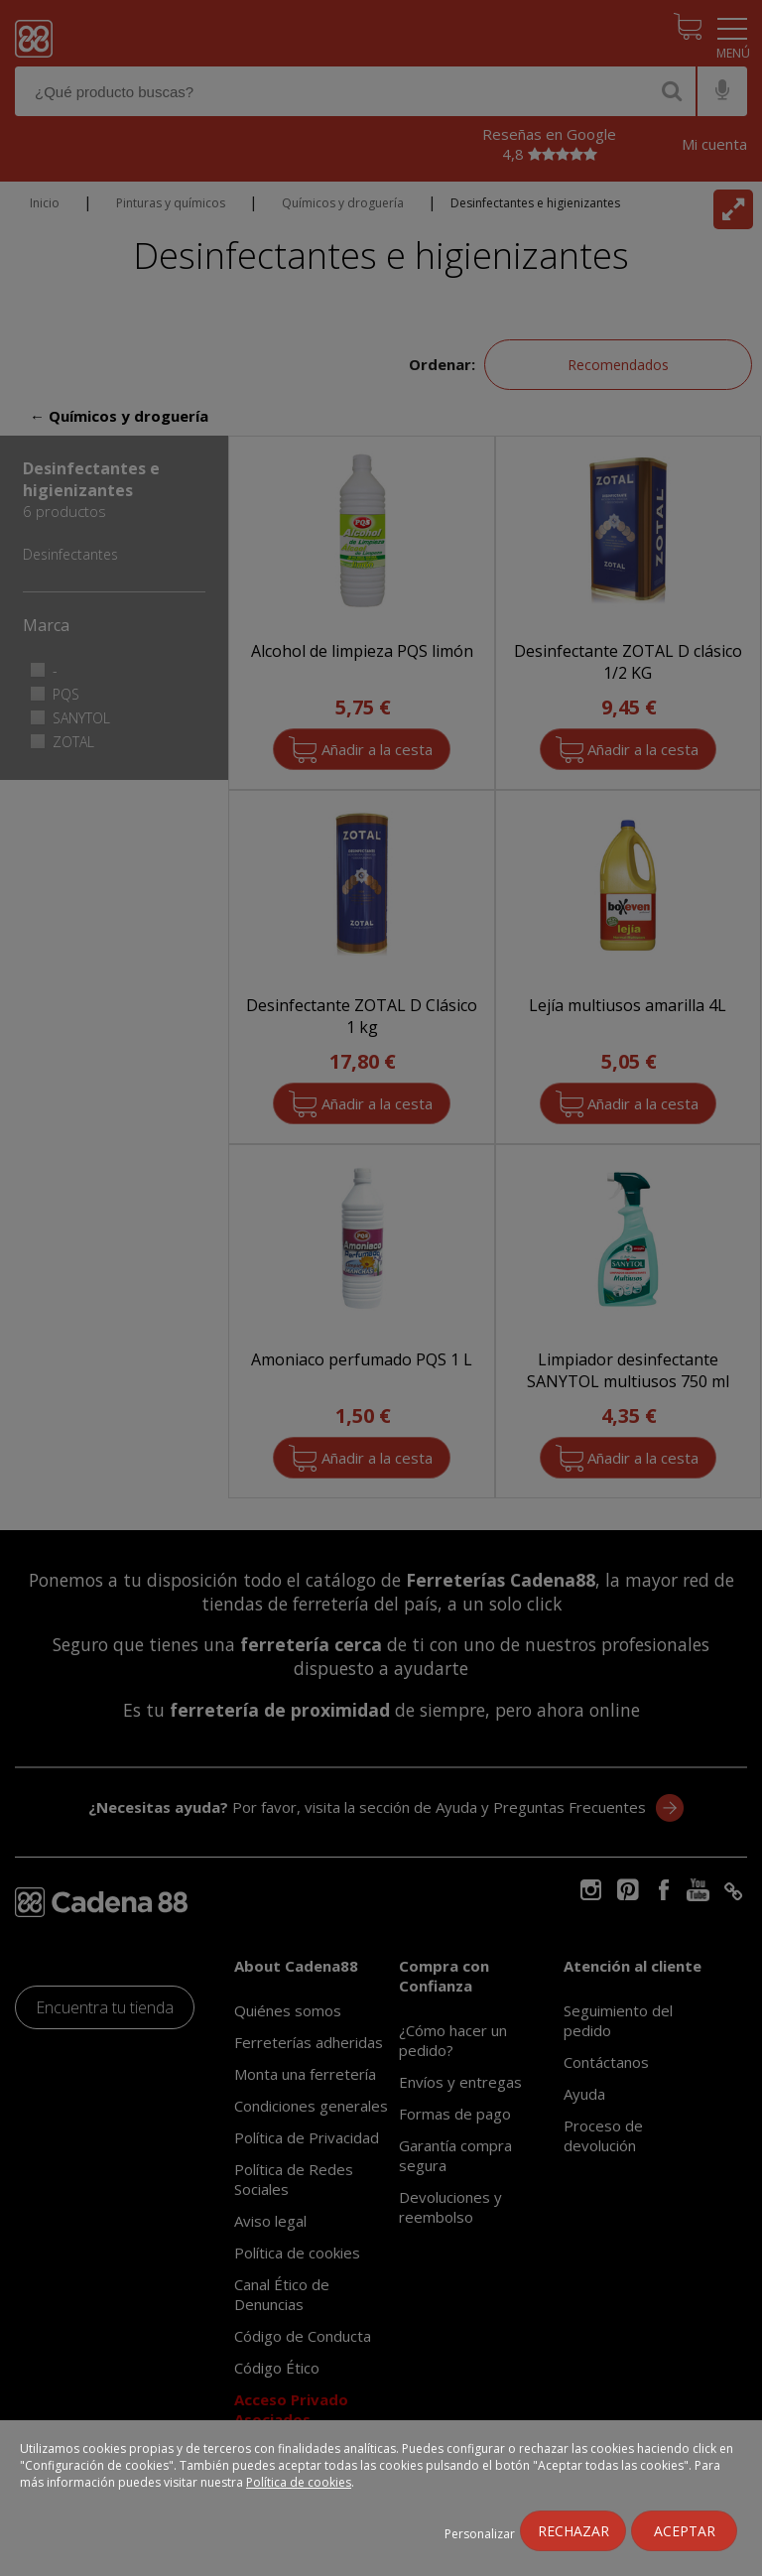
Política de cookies (298, 2482)
